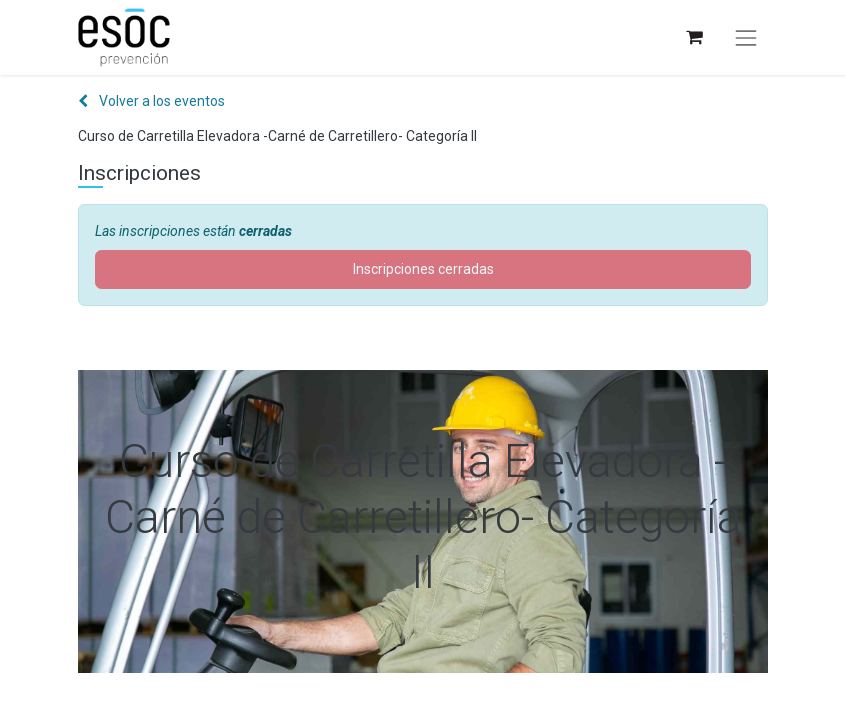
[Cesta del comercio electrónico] (693, 37)
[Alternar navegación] (746, 38)
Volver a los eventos (151, 101)
